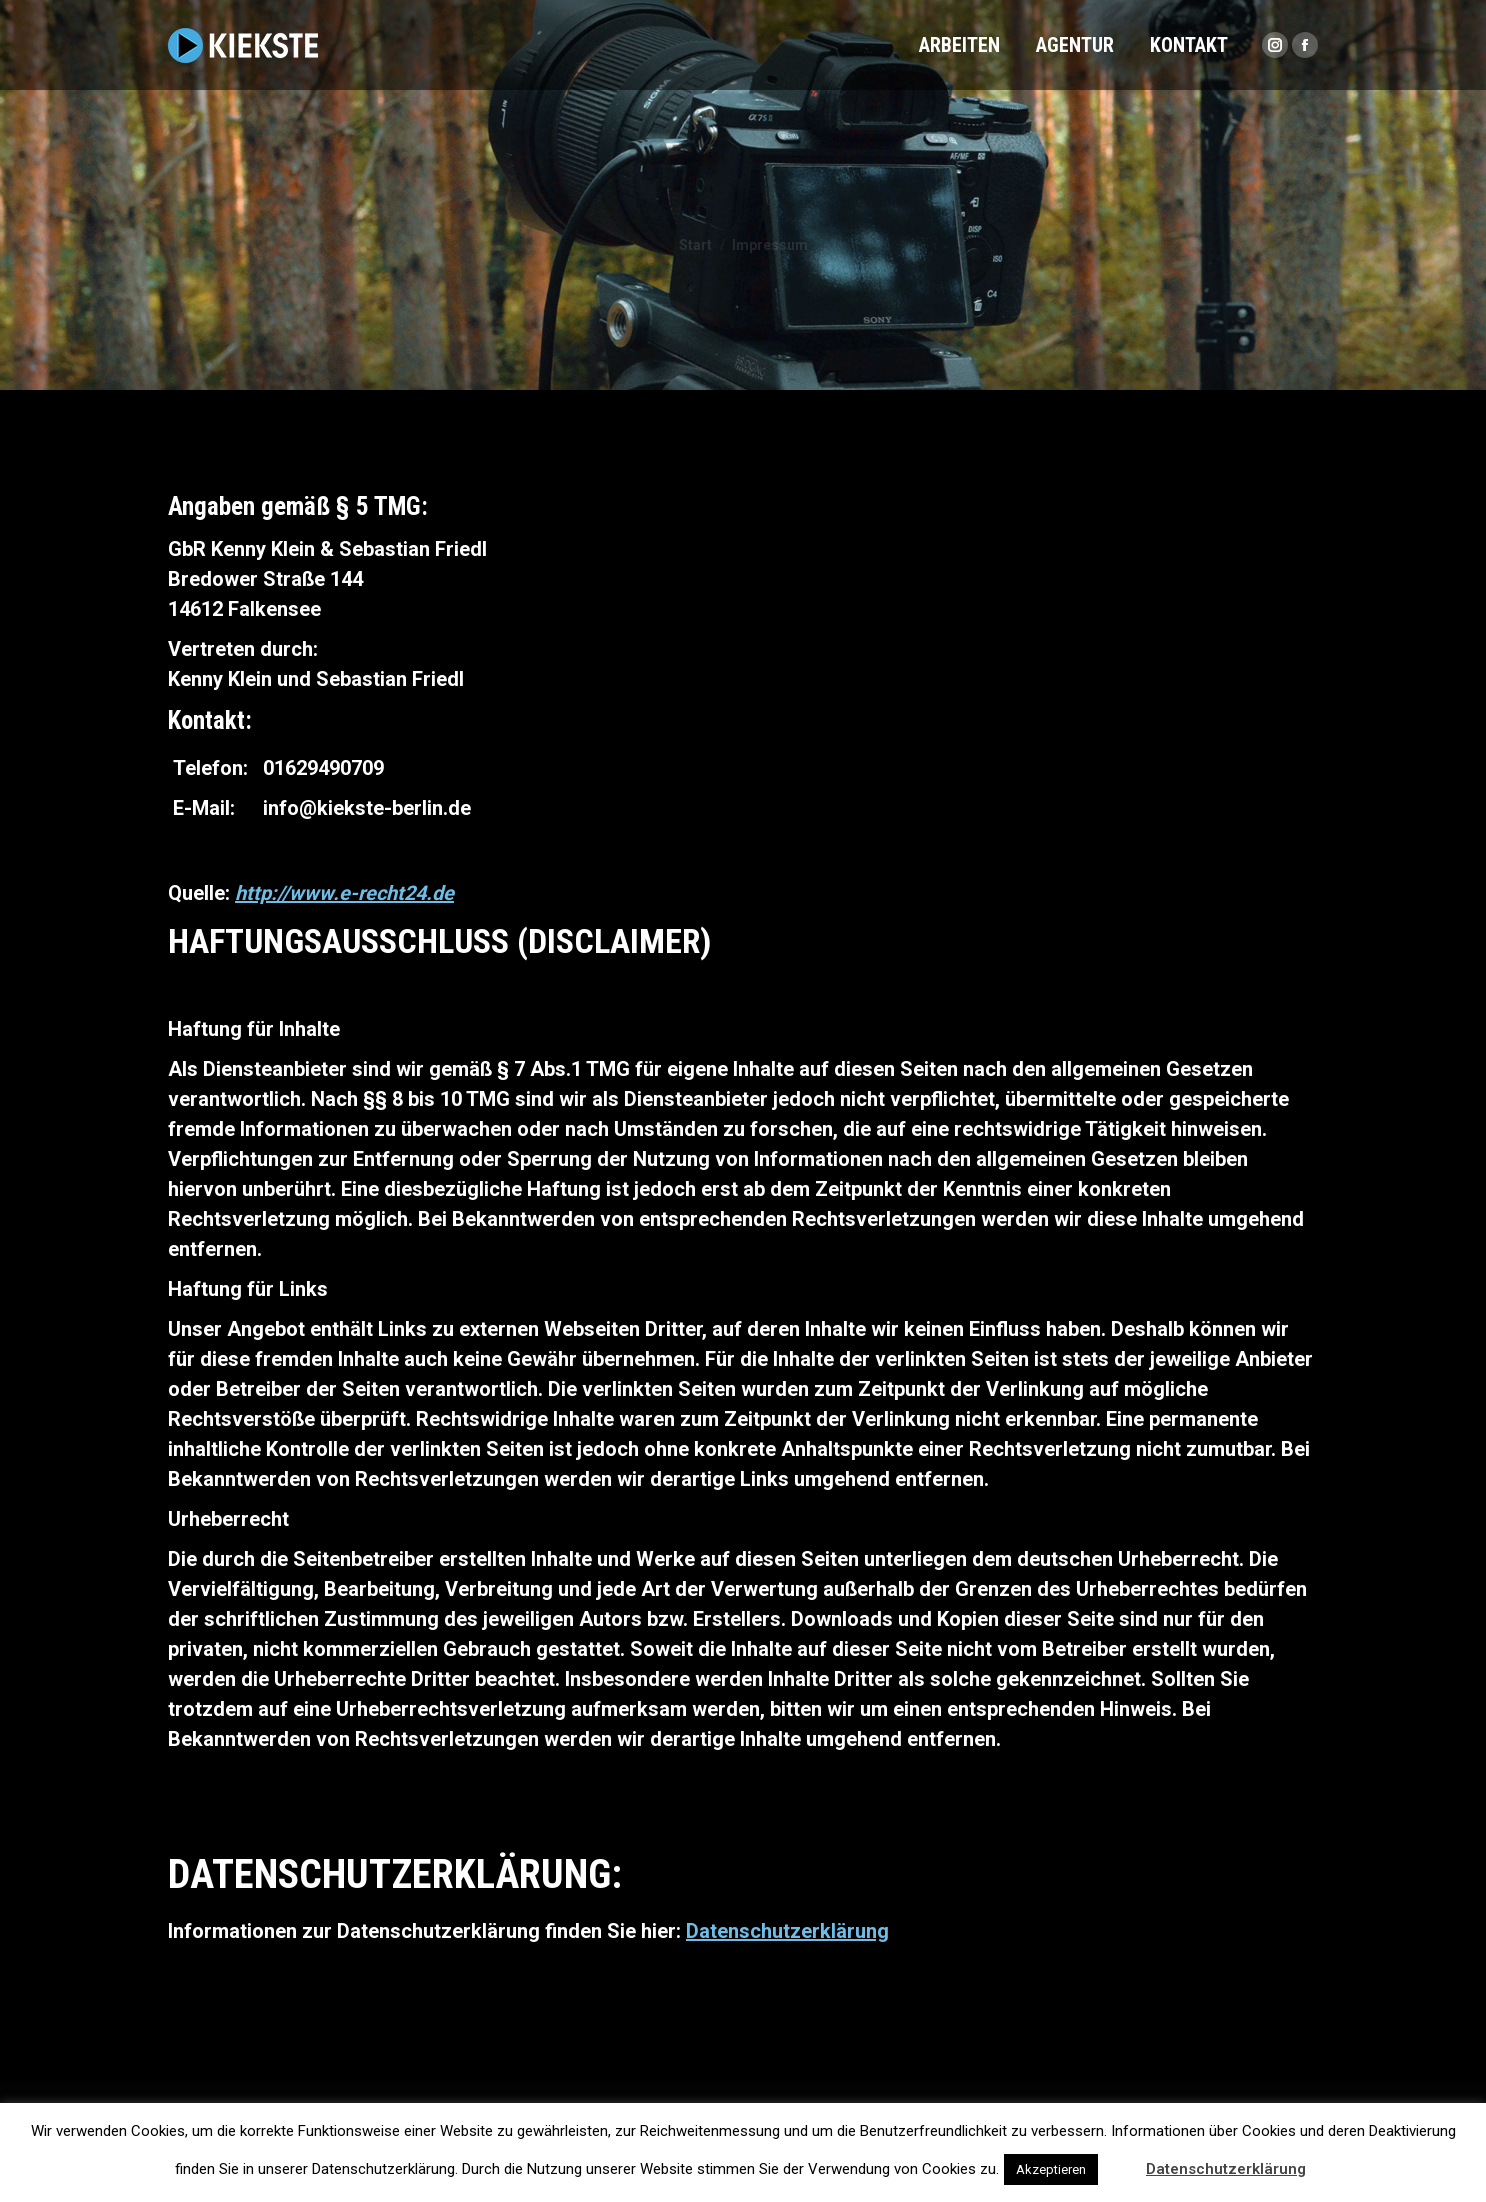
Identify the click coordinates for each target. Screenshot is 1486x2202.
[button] (1120, 2160)
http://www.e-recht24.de (344, 893)
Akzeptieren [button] (1051, 2169)
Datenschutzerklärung (787, 1931)
